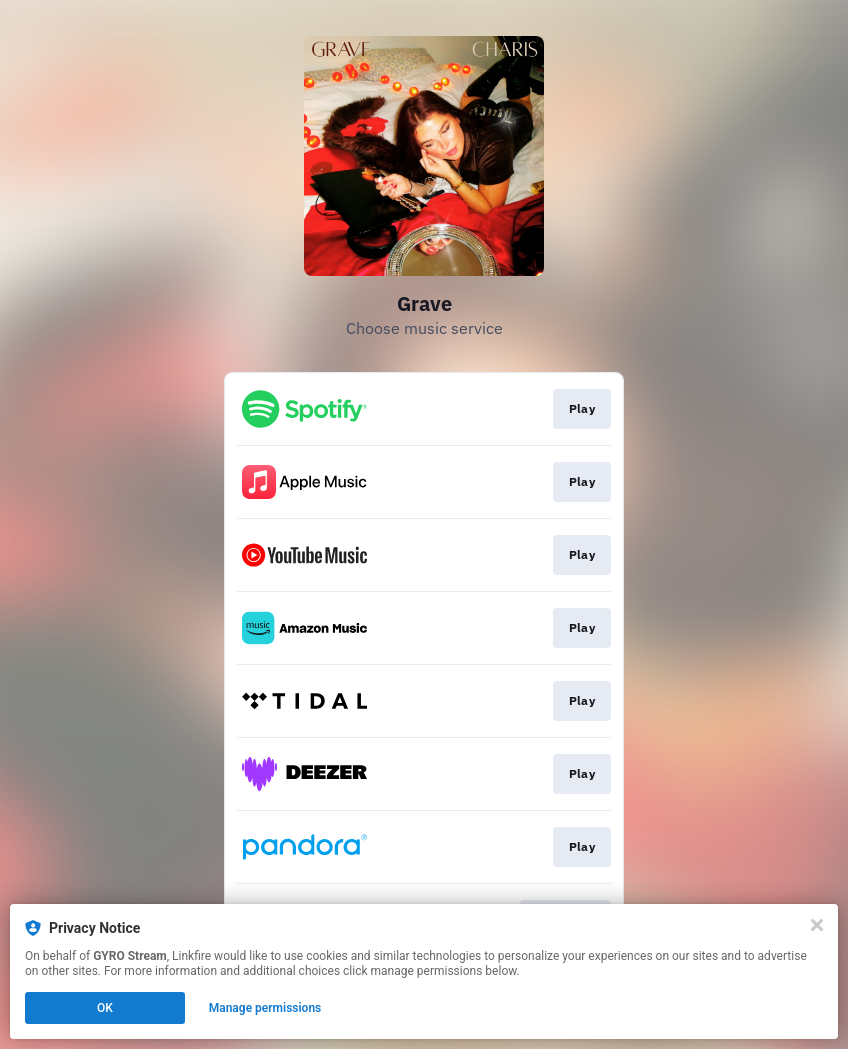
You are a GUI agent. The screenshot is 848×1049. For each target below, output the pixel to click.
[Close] (817, 925)
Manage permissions (265, 1008)
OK (105, 1008)
